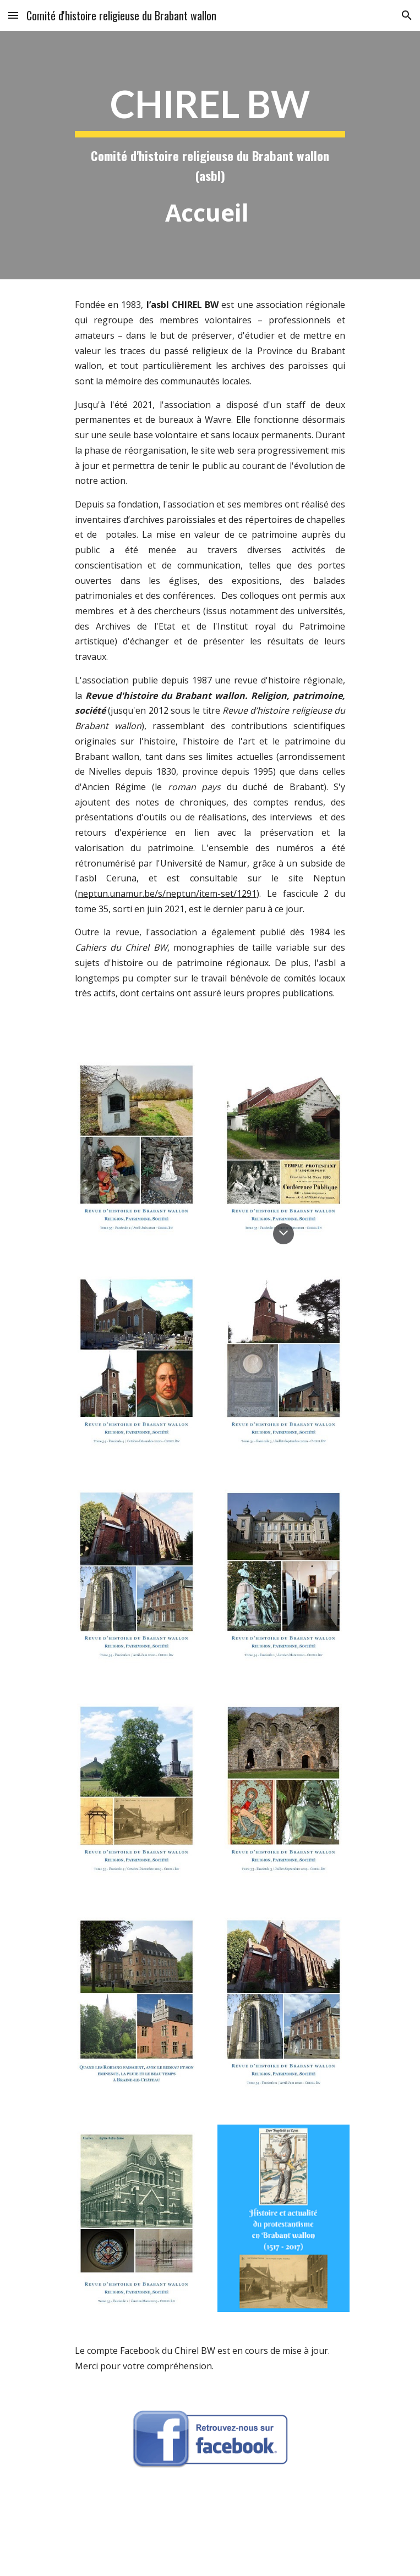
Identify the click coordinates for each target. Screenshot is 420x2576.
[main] (210, 155)
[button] (13, 15)
